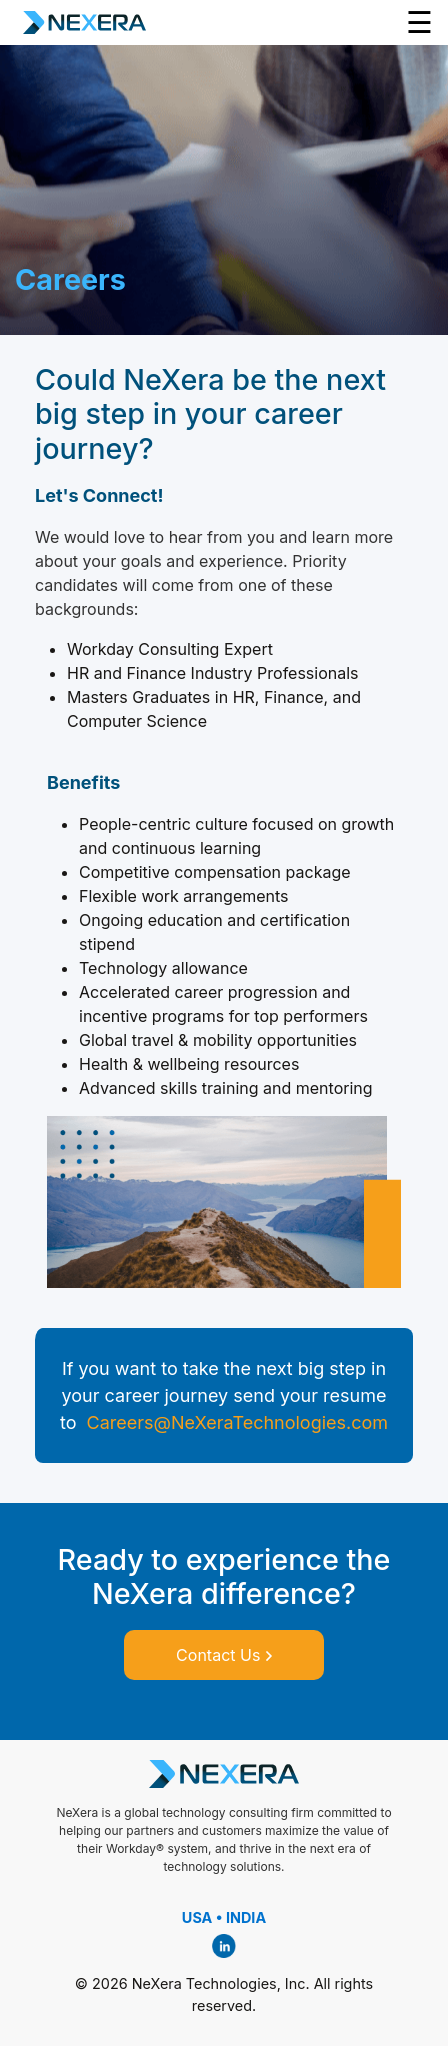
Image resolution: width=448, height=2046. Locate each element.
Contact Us (224, 1655)
